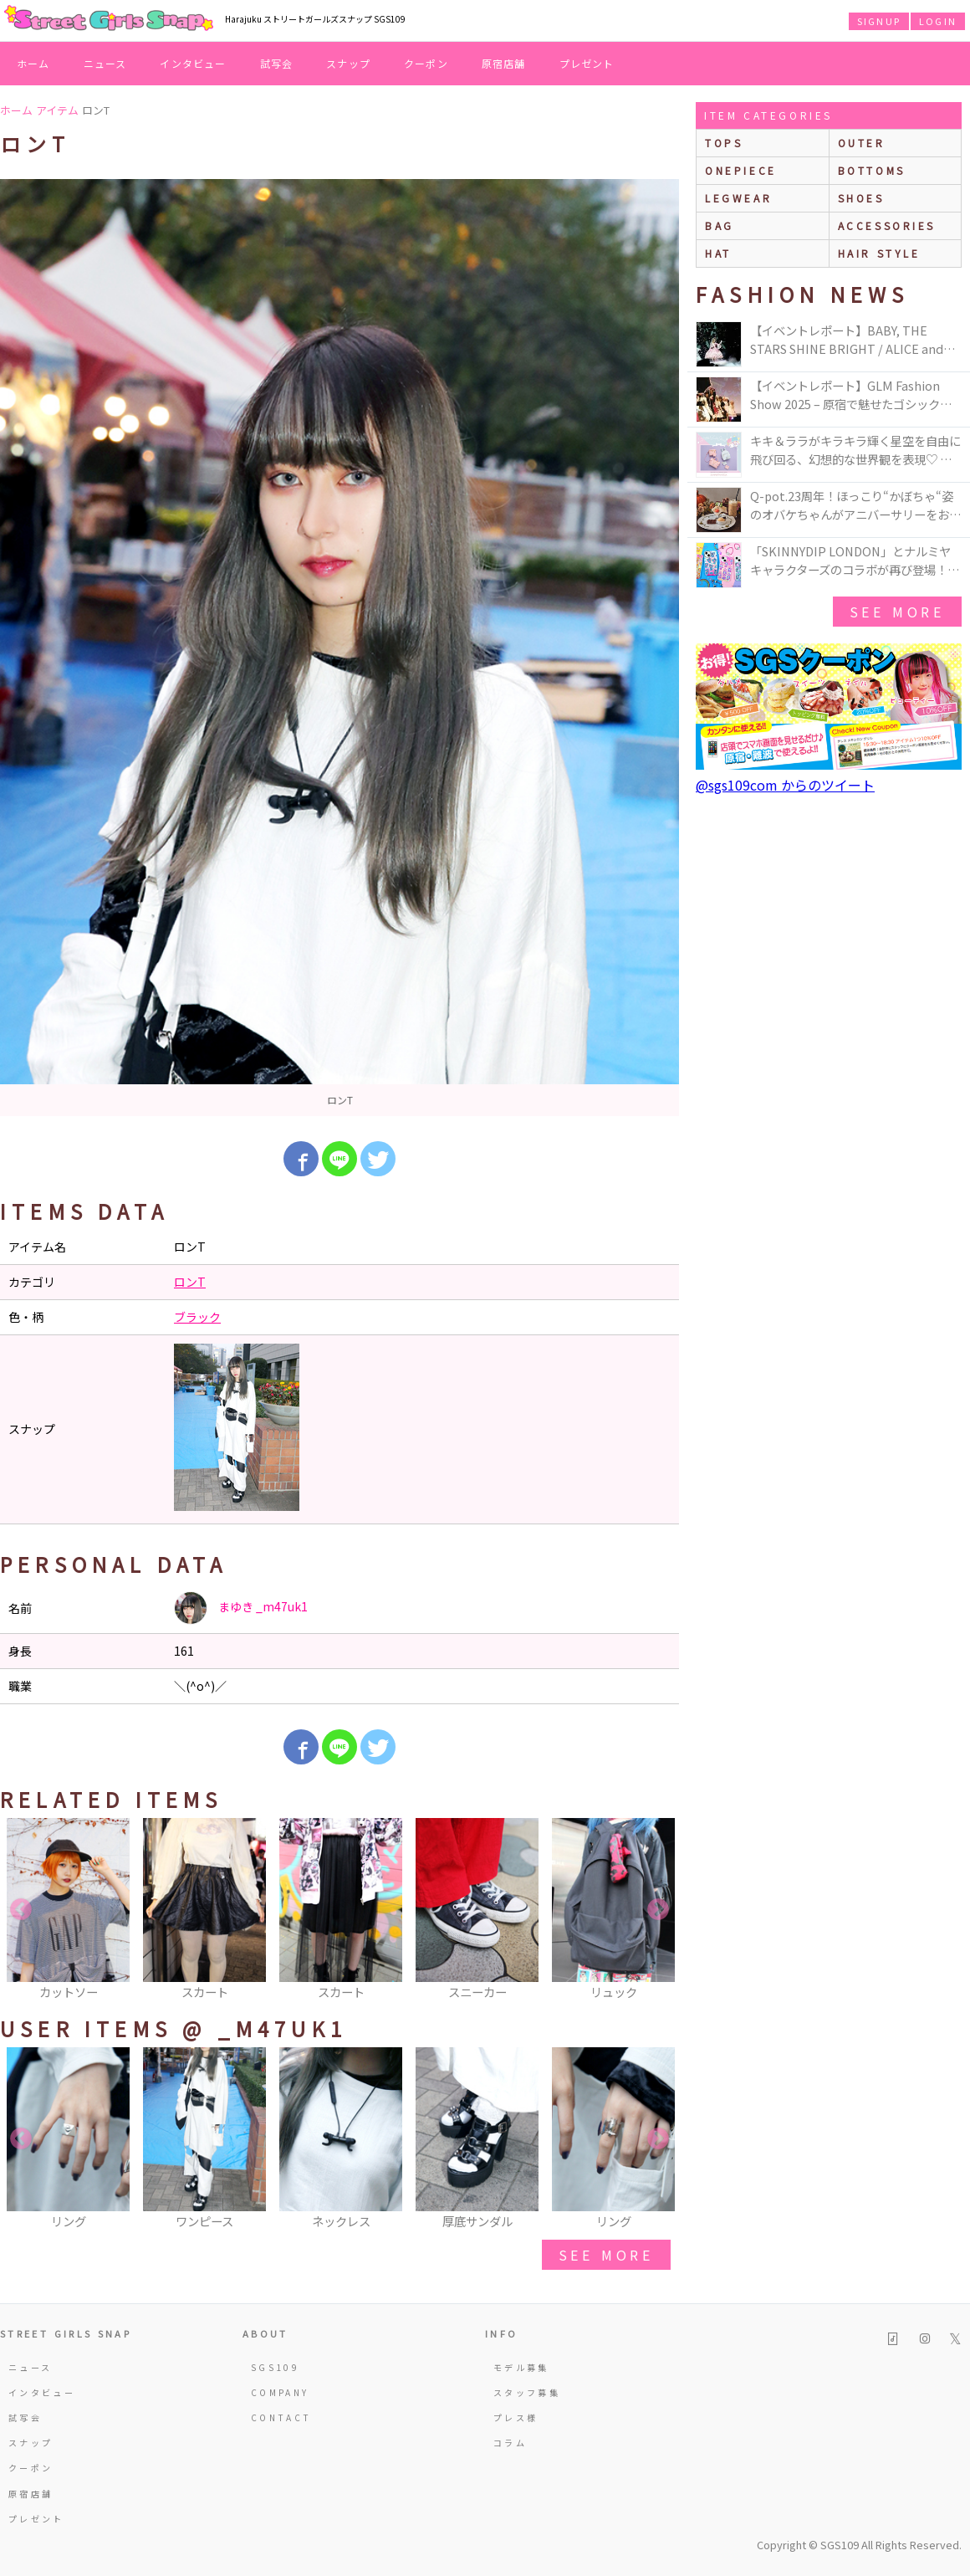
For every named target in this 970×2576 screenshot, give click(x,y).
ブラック (197, 1316)
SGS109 (275, 2367)
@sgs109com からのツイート (785, 785)
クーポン (426, 63)
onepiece (741, 170)
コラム (510, 2442)
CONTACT (281, 2417)
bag (719, 225)
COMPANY (280, 2392)
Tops (724, 143)
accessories (887, 225)
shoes (861, 198)
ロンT (190, 1281)
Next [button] (658, 1910)
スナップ (348, 63)
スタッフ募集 (526, 2392)
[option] (339, 647)
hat (718, 253)
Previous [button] (20, 1910)
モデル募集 (521, 2367)
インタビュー (193, 63)
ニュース (105, 63)
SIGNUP (879, 21)
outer (862, 143)
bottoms (872, 170)
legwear (738, 198)
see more (606, 2255)
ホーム (33, 63)
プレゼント (587, 63)
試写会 (277, 63)
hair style (879, 253)
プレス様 (515, 2417)
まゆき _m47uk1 (241, 1608)
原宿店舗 (504, 63)
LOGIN (938, 21)
